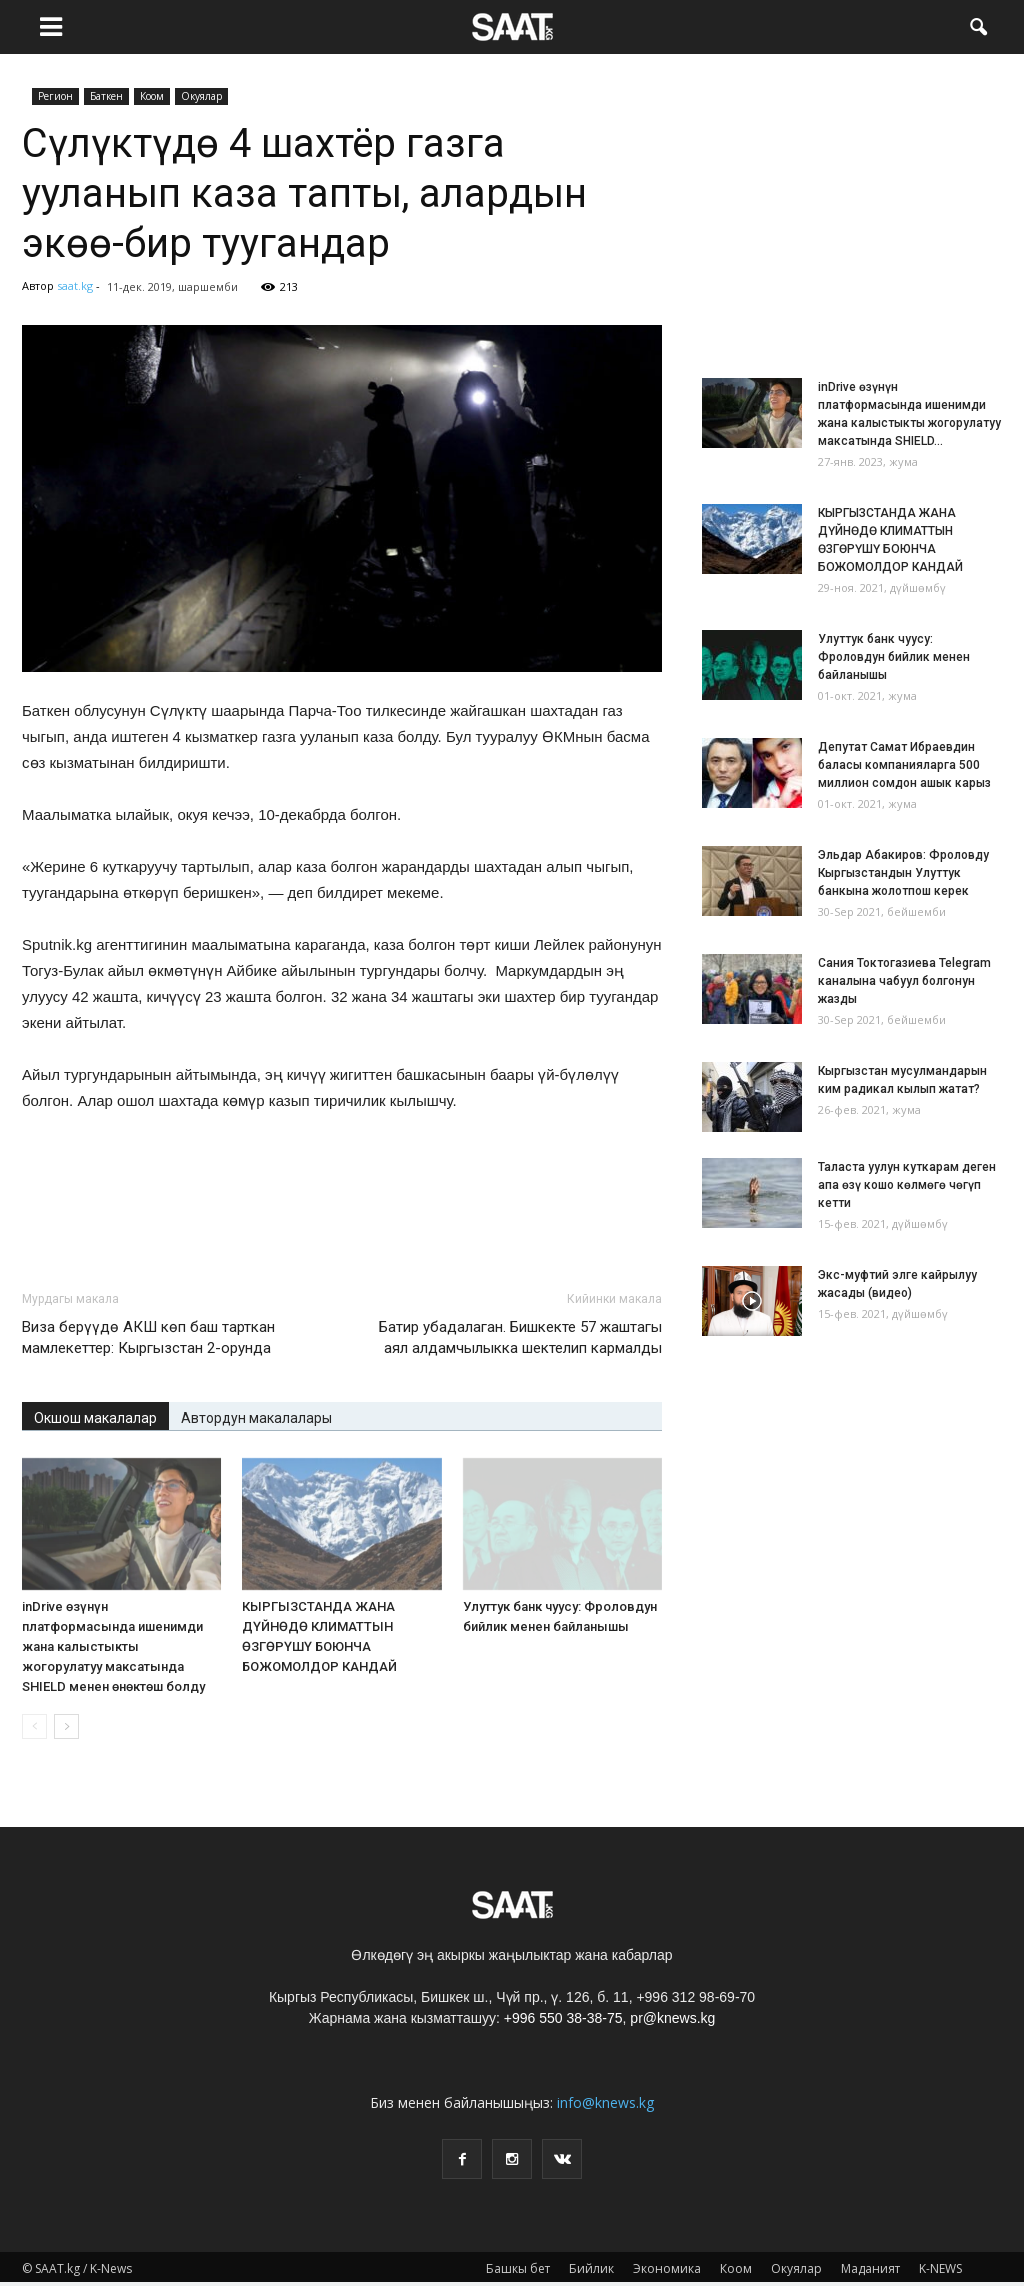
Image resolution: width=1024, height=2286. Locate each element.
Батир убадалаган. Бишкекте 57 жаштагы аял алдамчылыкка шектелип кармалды (520, 1337)
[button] (978, 25)
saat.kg (75, 285)
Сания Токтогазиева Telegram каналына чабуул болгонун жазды (904, 981)
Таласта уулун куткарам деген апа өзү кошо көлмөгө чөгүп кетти (907, 1185)
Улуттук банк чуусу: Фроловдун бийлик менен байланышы (894, 657)
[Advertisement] (342, 1222)
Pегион (55, 96)
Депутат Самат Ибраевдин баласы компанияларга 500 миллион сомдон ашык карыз (904, 765)
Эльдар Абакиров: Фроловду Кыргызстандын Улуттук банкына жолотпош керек (903, 873)
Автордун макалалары (256, 1418)
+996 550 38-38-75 (563, 2018)
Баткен (106, 96)
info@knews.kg (605, 2102)
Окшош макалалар (95, 1418)
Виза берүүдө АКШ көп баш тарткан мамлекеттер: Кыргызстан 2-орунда (148, 1337)
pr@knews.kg (672, 2018)
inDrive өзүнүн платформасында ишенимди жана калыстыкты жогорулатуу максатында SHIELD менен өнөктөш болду (113, 1646)
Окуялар (201, 96)
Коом (152, 96)
